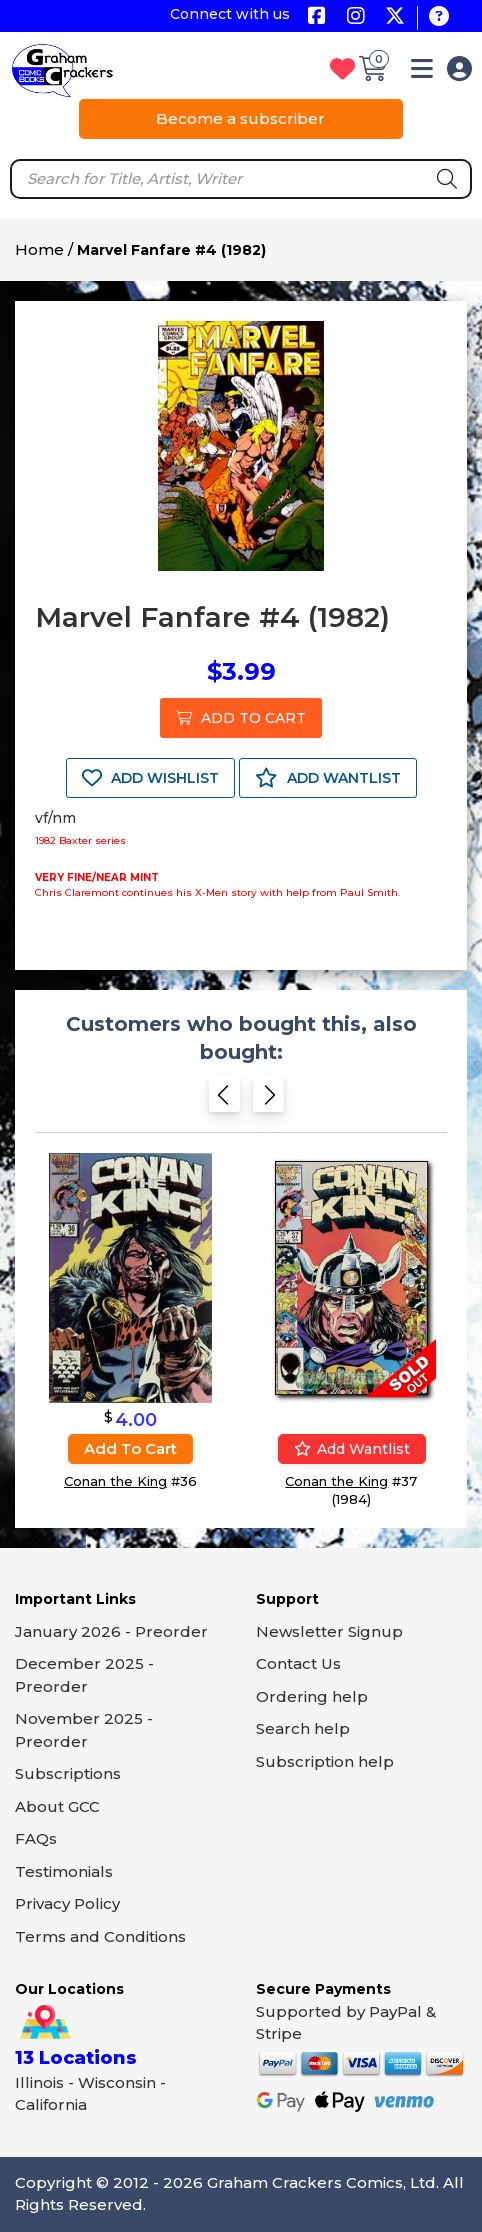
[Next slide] (268, 1100)
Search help (303, 1728)
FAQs (36, 1838)
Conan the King (115, 1481)
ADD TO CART (241, 718)
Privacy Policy (67, 1903)
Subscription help (325, 1761)
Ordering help (312, 1696)
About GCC (57, 1806)
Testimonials (64, 1871)
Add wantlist (352, 1449)
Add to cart (130, 1448)
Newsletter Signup (329, 1631)
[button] (422, 72)
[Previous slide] (224, 1100)
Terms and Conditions (100, 1936)
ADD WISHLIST (150, 778)
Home (39, 249)
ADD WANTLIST (328, 778)
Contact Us (298, 1663)
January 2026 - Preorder (111, 1631)
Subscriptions (68, 1773)
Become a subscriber (240, 118)
